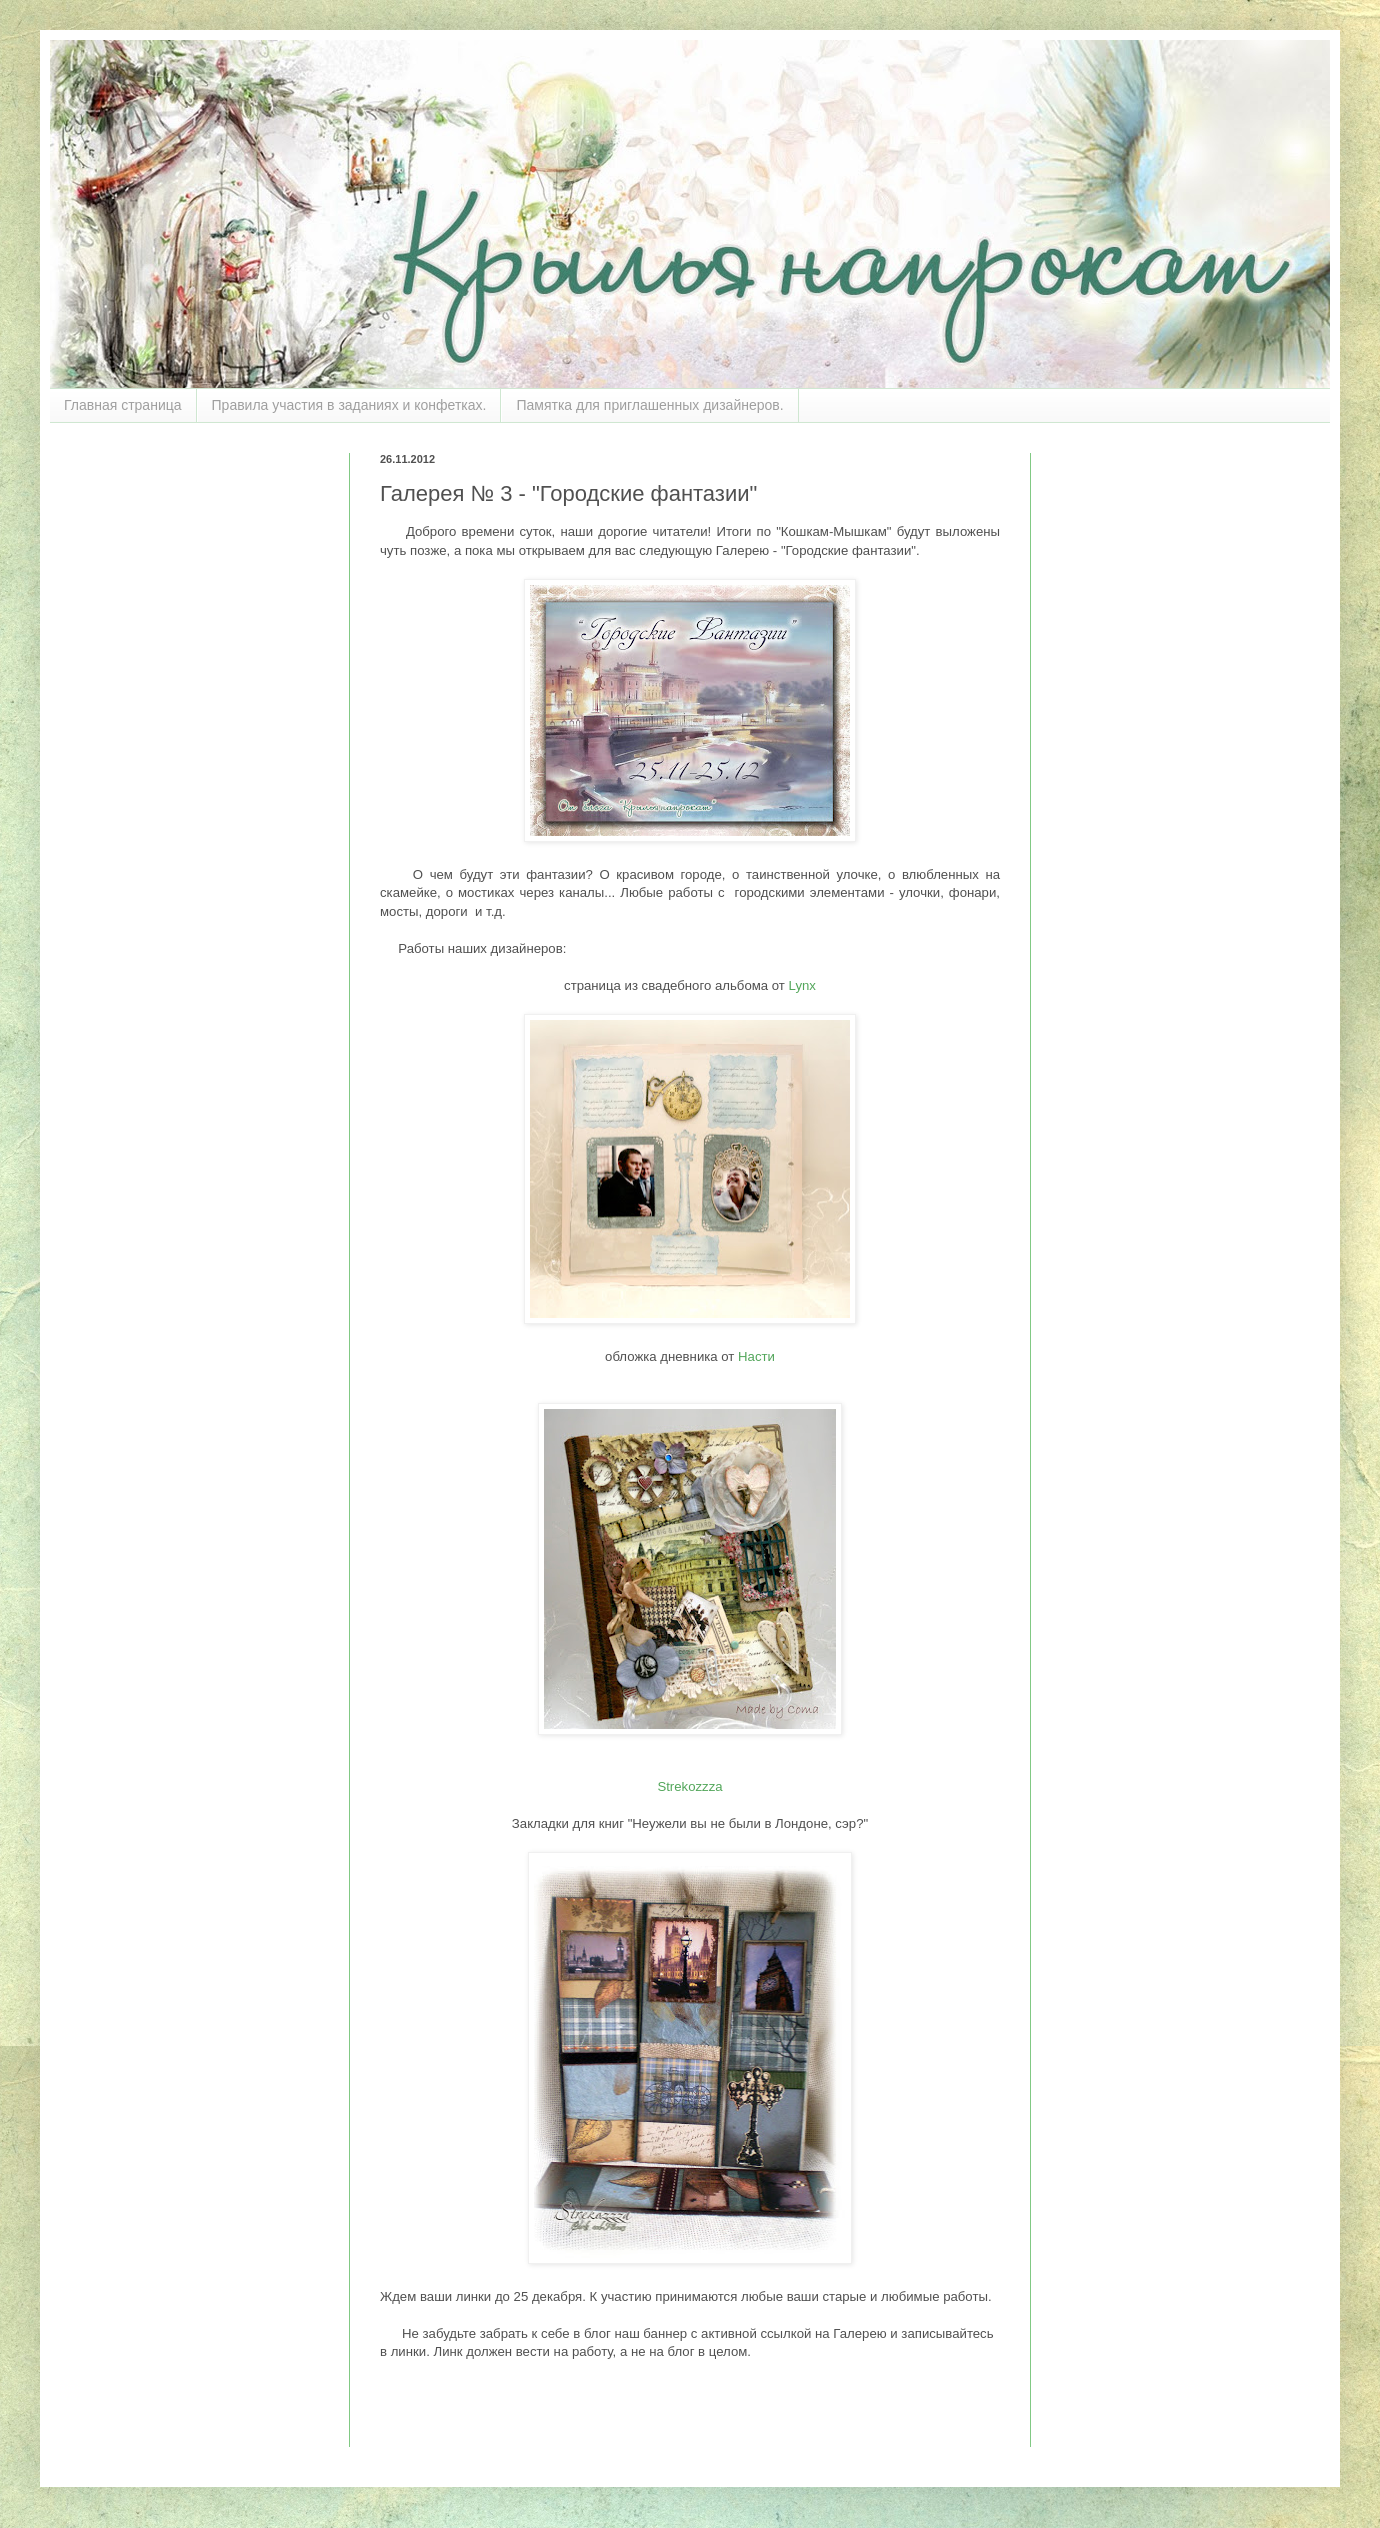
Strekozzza (689, 1786)
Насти (756, 1356)
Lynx (802, 985)
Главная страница (123, 405)
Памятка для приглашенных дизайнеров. (649, 405)
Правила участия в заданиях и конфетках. (349, 405)
